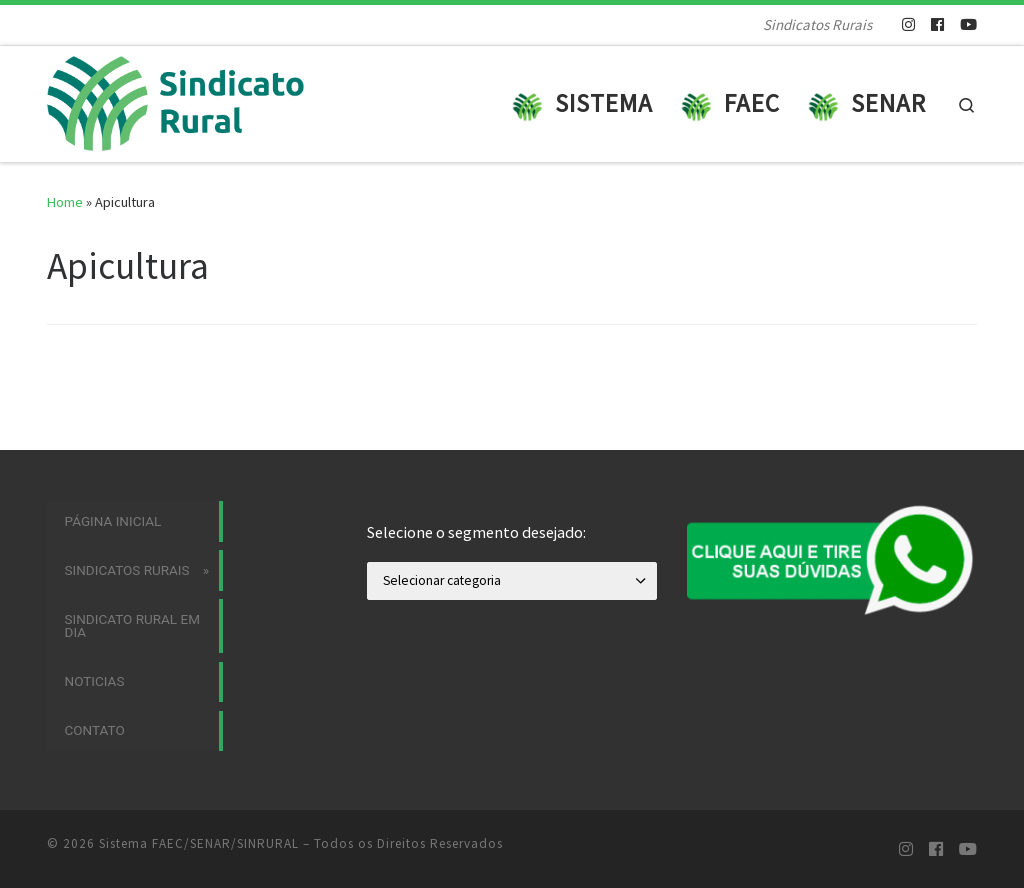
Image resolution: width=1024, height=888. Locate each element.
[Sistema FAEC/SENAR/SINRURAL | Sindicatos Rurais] (190, 100)
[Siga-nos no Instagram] (908, 24)
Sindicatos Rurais (127, 570)
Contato (95, 730)
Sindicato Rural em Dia (132, 626)
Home (65, 202)
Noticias (95, 681)
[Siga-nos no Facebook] (937, 24)
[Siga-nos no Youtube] (968, 24)
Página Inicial (113, 521)
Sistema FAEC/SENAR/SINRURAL (199, 843)
